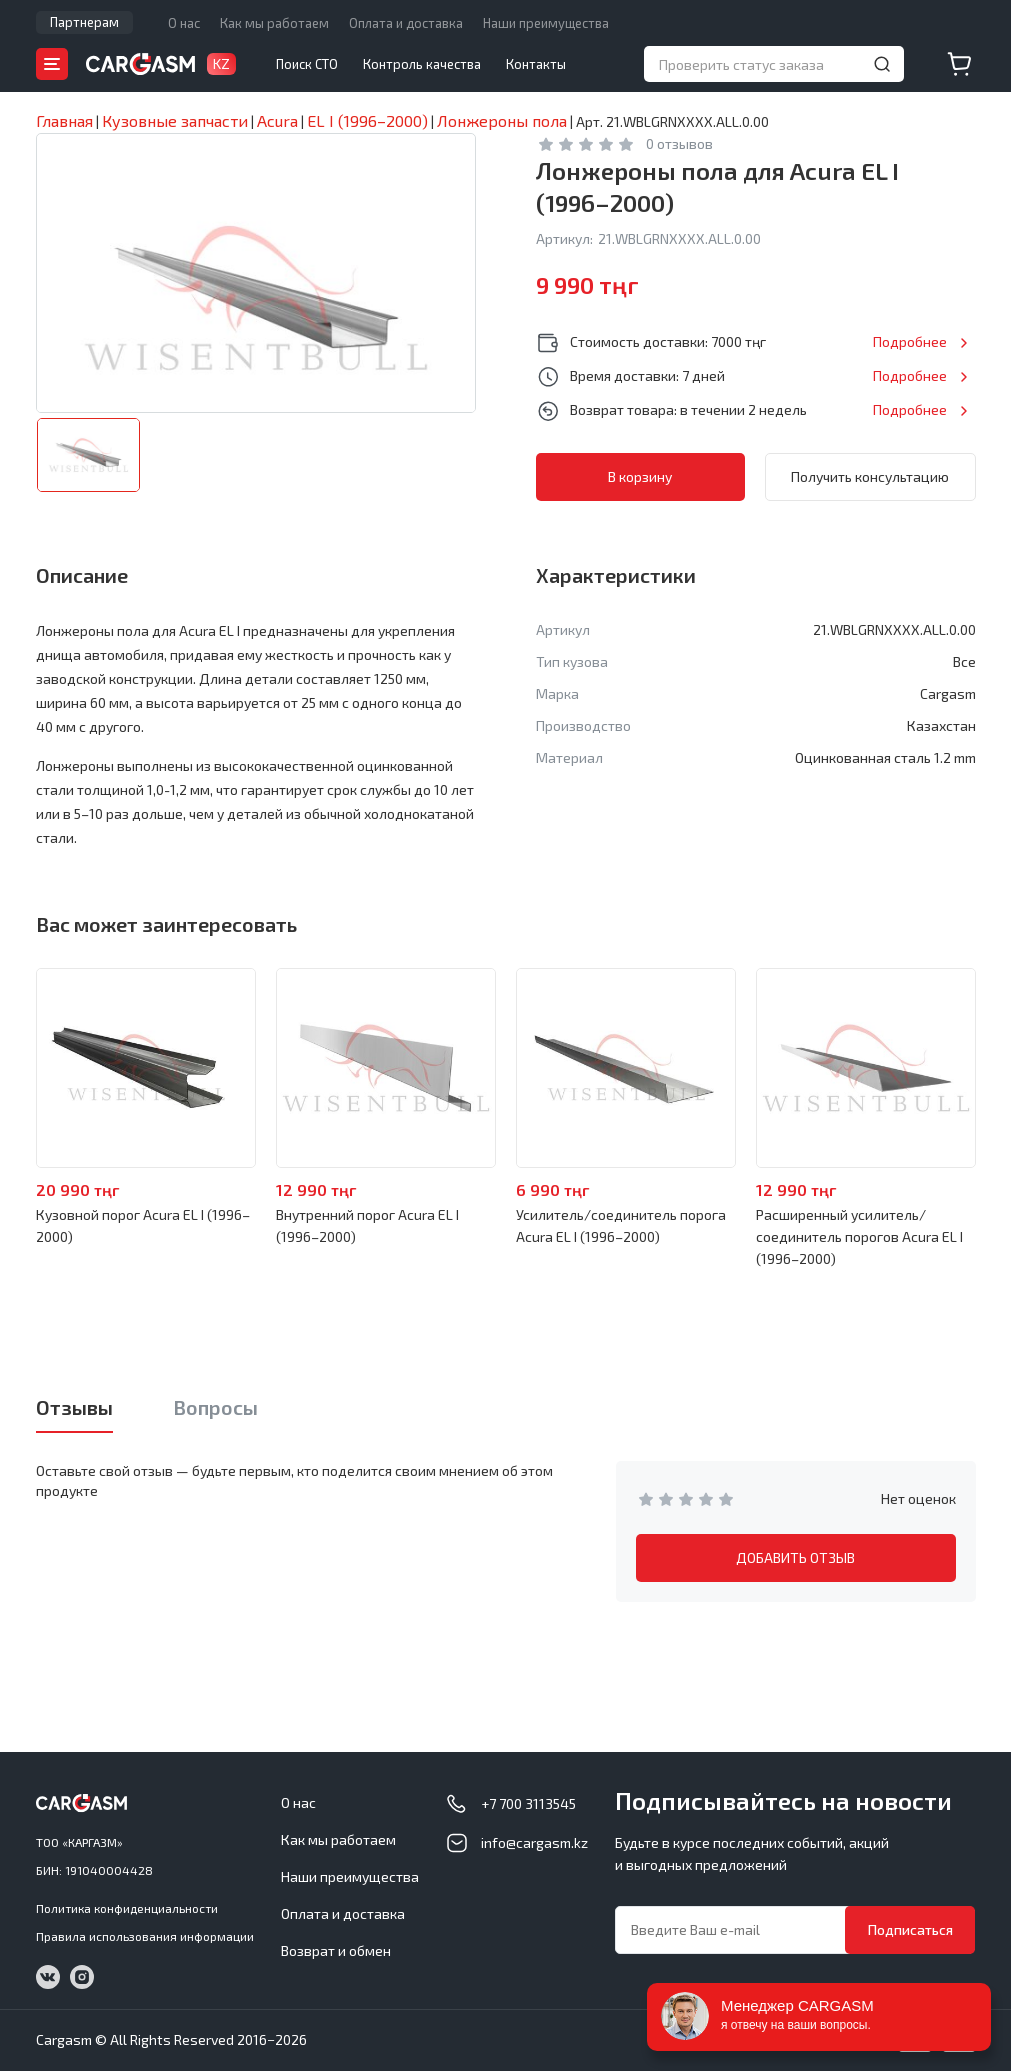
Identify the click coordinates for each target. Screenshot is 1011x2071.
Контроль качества (422, 64)
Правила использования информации (145, 1936)
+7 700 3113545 (528, 1803)
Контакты (536, 64)
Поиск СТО (307, 64)
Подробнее (910, 341)
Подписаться (910, 1929)
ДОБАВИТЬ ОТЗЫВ (795, 1557)
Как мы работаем (274, 23)
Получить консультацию (870, 476)
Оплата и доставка (406, 23)
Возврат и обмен (336, 1950)
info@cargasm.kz (534, 1842)
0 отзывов (679, 143)
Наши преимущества (546, 23)
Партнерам (84, 22)
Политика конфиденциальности (127, 1908)
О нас (184, 23)
